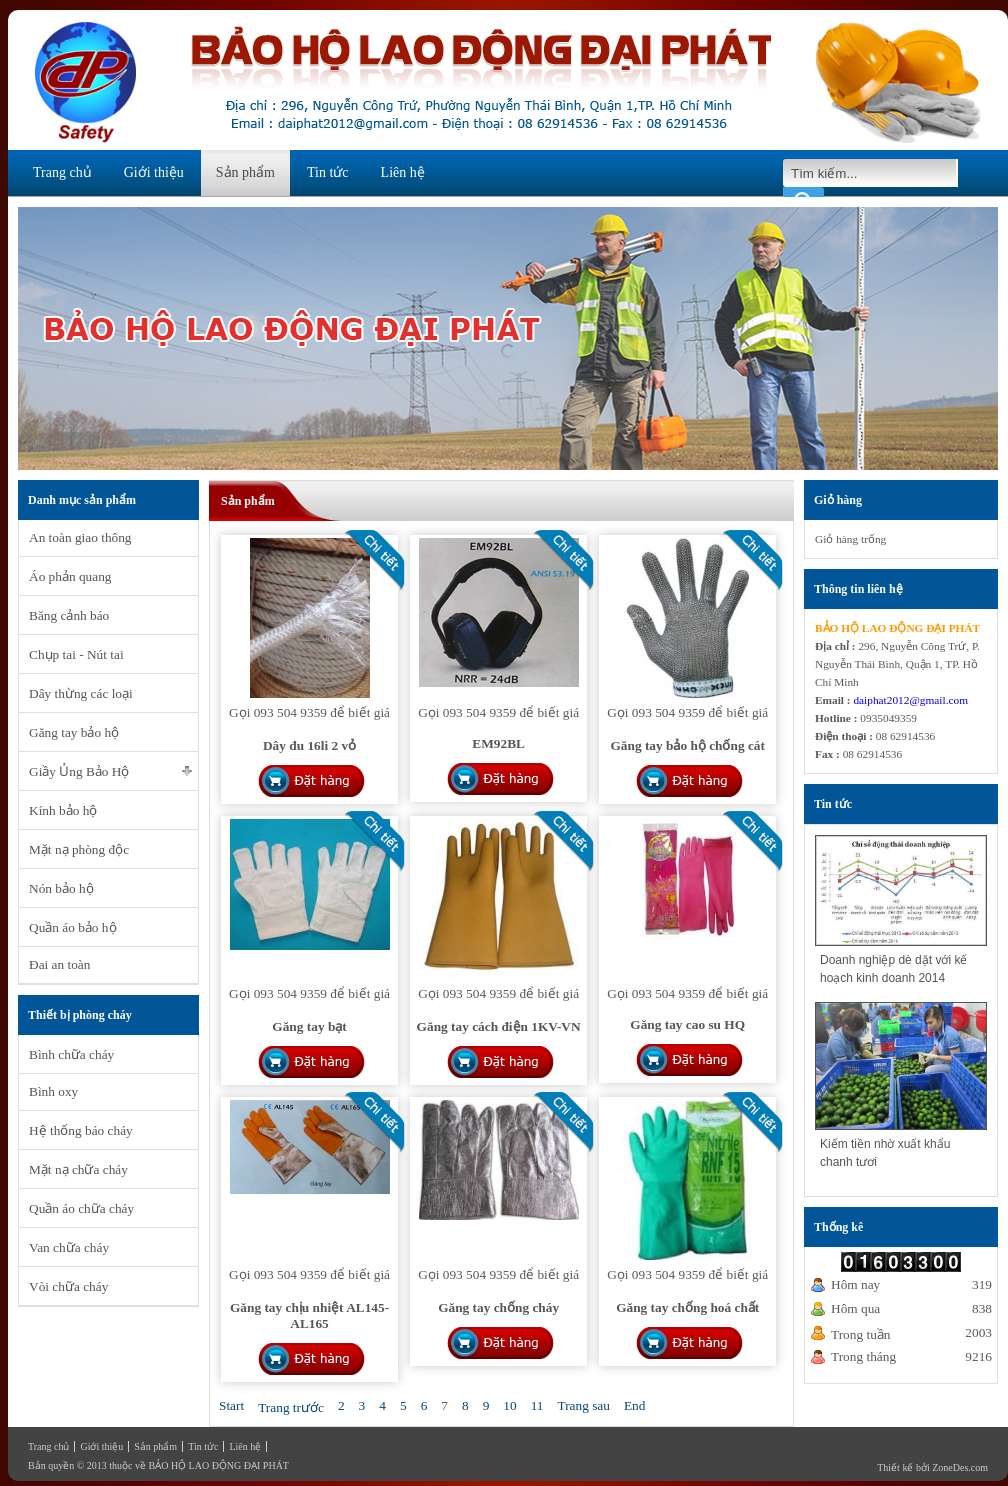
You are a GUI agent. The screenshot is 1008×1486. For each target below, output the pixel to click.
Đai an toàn (59, 964)
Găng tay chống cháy (498, 1307)
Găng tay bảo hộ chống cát (687, 745)
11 (537, 1405)
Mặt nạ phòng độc (79, 849)
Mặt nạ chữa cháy (78, 1169)
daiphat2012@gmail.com (910, 700)
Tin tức (328, 172)
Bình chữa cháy (71, 1054)
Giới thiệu (154, 172)
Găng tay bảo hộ (74, 732)
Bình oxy (53, 1091)
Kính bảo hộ (63, 810)
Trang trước (291, 1407)
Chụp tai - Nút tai (76, 654)
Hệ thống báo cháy (81, 1130)
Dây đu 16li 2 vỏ (309, 745)
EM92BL (498, 743)
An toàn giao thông (80, 537)
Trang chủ (62, 172)
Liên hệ (403, 172)
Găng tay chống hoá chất (687, 1307)
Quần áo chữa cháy (81, 1208)
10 (509, 1405)
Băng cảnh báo (69, 615)
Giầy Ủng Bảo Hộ (79, 771)
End (634, 1405)
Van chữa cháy (69, 1247)
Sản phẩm (245, 172)
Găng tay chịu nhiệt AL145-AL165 (309, 1315)
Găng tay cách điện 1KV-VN (499, 1026)
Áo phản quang (70, 576)
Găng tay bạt (309, 1026)
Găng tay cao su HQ (687, 1024)
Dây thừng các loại (81, 693)
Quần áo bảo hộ (73, 927)
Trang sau (583, 1405)
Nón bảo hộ (61, 888)
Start (231, 1405)
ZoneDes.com (960, 1467)
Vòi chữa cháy (68, 1286)
